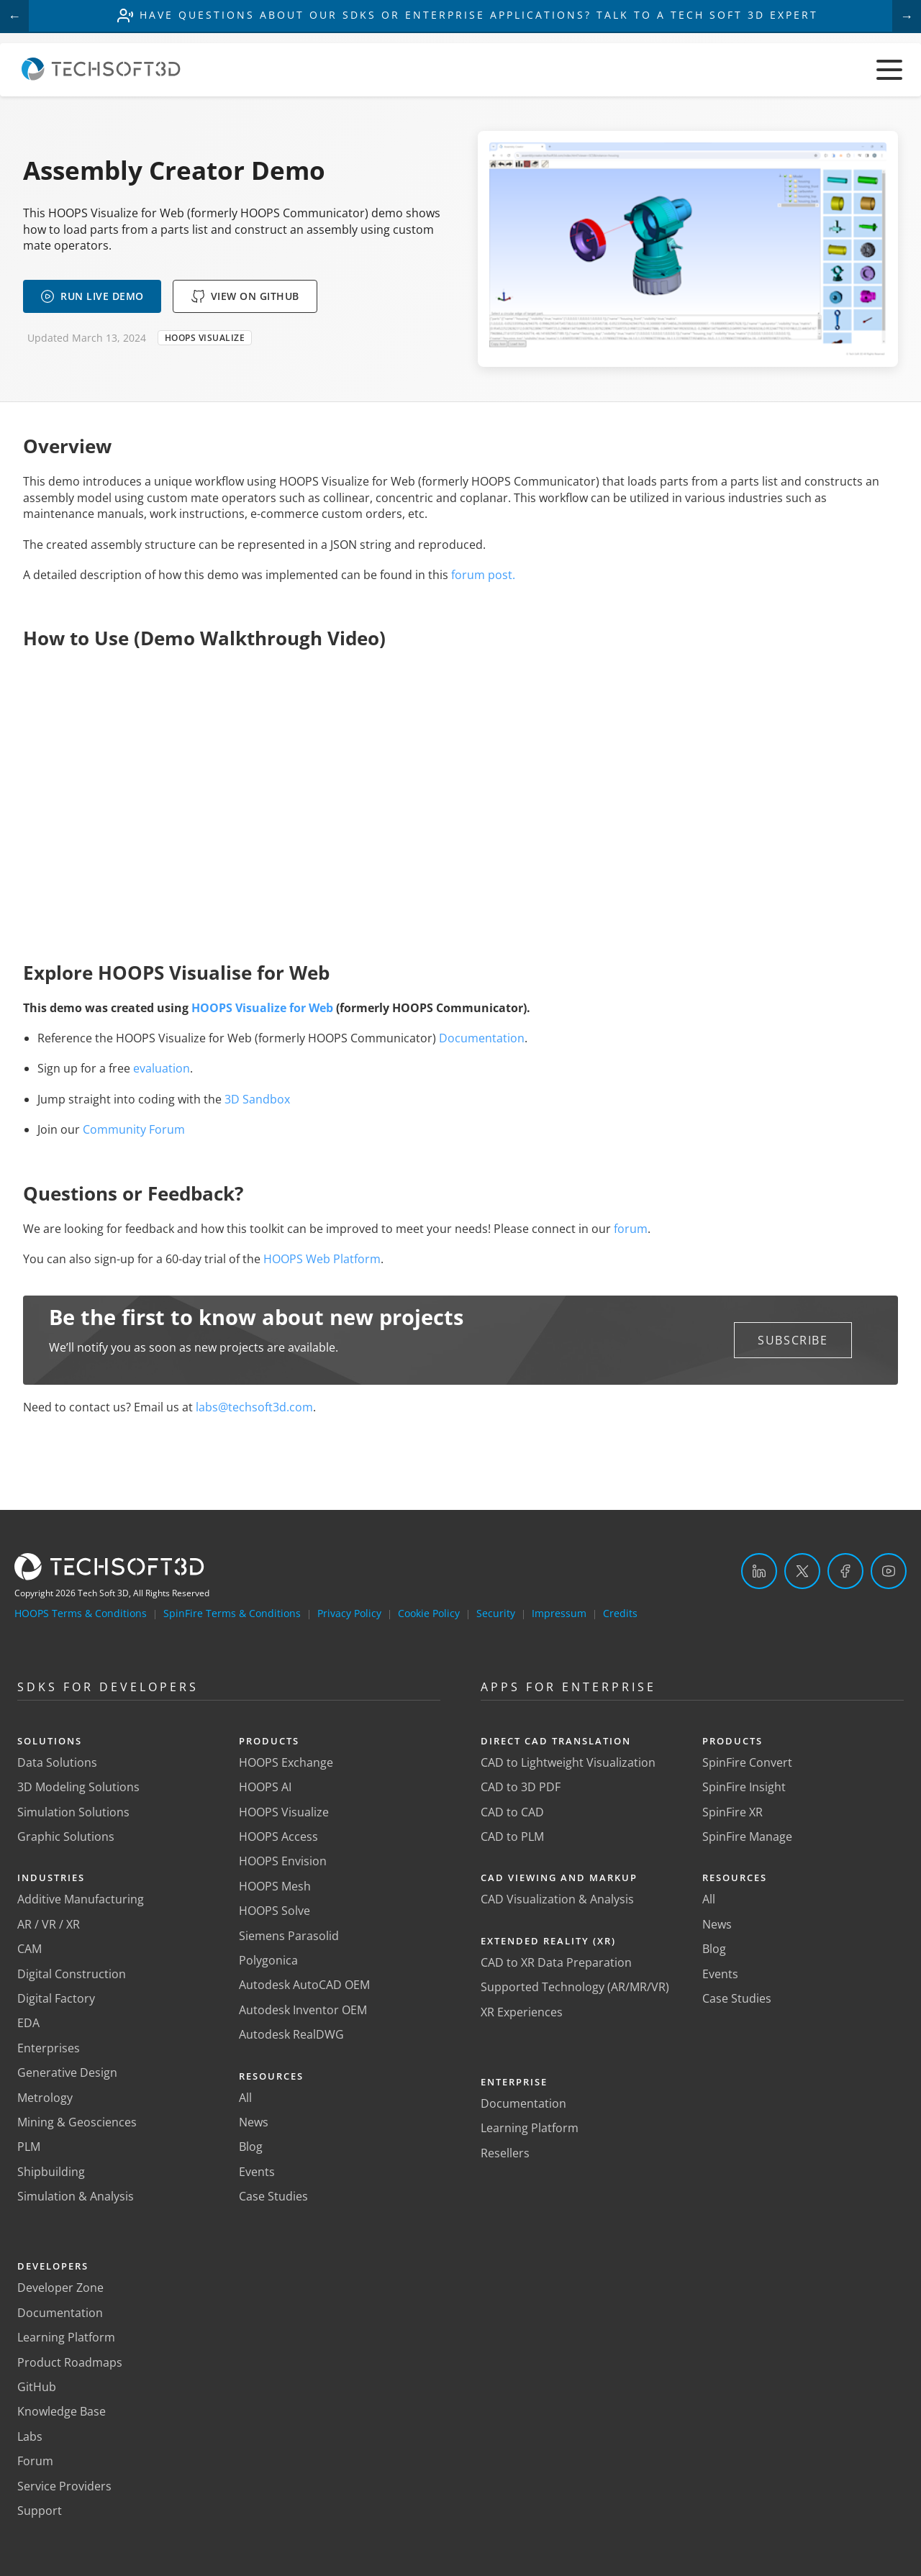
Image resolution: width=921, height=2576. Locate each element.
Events (257, 2172)
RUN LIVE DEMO (92, 296)
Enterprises (48, 2048)
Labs (29, 2436)
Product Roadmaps (69, 2362)
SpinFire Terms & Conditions (232, 1613)
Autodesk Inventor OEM (303, 2010)
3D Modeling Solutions (78, 1787)
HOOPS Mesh (275, 1886)
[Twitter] (802, 1571)
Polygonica (268, 1960)
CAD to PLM (512, 1836)
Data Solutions (57, 1762)
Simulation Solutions (73, 1812)
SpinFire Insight (744, 1787)
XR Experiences (522, 2012)
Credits (620, 1613)
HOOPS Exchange (286, 1762)
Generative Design (67, 2072)
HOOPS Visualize (284, 1812)
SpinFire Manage (747, 1836)
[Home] (101, 76)
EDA (28, 2023)
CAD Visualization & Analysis (557, 1899)
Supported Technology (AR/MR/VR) (575, 1987)
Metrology (45, 2098)
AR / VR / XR (48, 1924)
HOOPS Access (278, 1836)
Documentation (482, 1038)
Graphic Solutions (65, 1836)
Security (495, 1613)
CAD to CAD (512, 1812)
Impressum (559, 1613)
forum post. (483, 575)
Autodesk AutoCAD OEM (304, 1985)
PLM (28, 2146)
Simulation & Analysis (75, 2196)
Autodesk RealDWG (291, 2034)
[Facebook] (845, 1571)
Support (39, 2510)
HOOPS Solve (274, 1911)
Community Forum (134, 1129)
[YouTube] (889, 1571)
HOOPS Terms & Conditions (80, 1613)
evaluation (161, 1068)
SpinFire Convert (747, 1762)
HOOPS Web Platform (322, 1259)
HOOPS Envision (283, 1861)
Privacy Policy (349, 1613)
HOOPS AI (265, 1787)
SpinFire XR (732, 1812)
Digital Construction (71, 1974)
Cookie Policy (429, 1613)
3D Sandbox (257, 1099)
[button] (792, 1340)
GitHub (36, 2387)
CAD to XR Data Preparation (556, 1962)
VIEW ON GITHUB (245, 296)
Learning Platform (66, 2337)
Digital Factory (56, 1998)
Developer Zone (60, 2287)
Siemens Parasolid (289, 1936)
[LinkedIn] (759, 1571)
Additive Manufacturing (80, 1899)
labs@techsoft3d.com (254, 1407)
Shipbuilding (51, 2172)
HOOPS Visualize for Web (262, 1008)
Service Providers (64, 2486)
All (245, 2098)
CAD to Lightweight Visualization (568, 1762)
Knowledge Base (61, 2411)
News (253, 2122)
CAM (29, 1949)
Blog (251, 2146)
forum (631, 1229)
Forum (35, 2461)
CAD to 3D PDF (521, 1787)
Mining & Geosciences (77, 2122)
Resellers (505, 2153)
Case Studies (273, 2196)
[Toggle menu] (889, 70)
